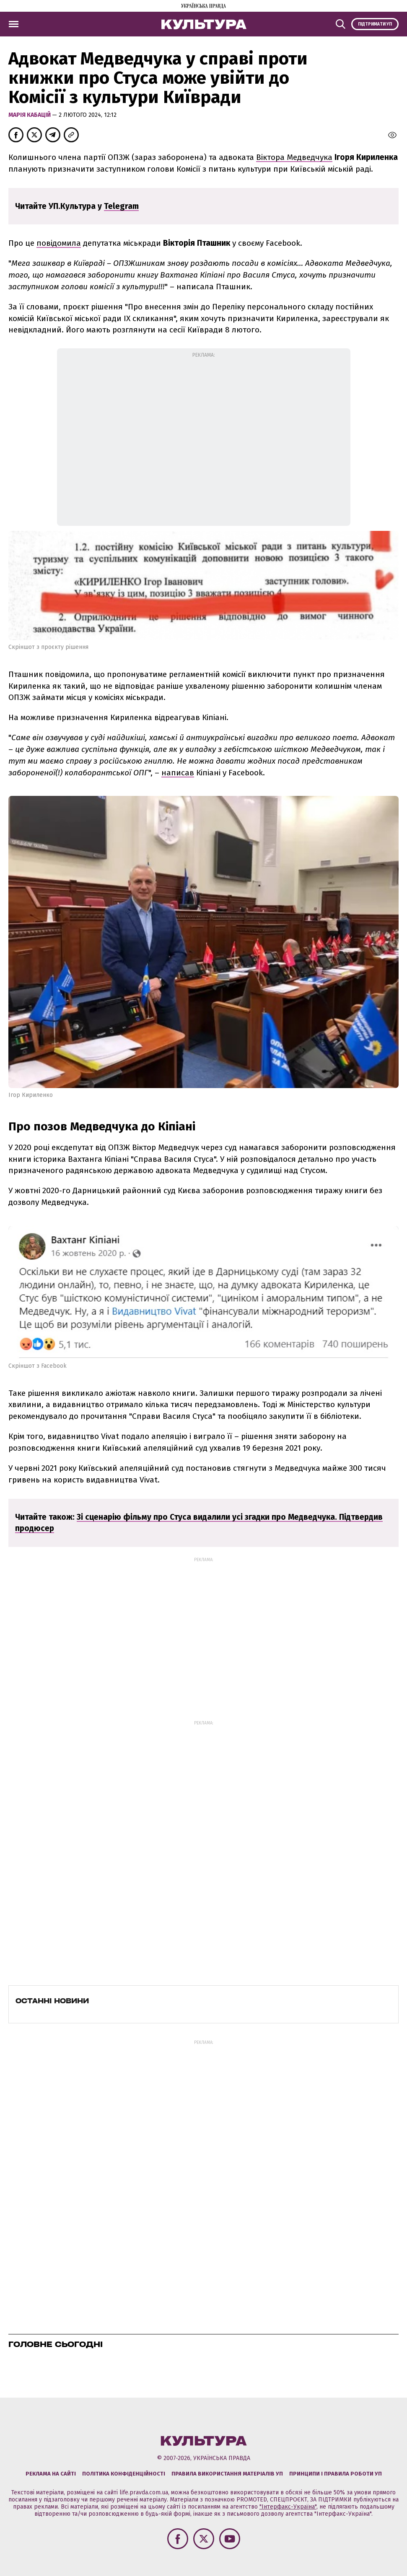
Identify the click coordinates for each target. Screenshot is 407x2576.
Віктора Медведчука (294, 157)
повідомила (58, 243)
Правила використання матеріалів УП (227, 2473)
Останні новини (52, 2000)
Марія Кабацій (30, 114)
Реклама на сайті (51, 2473)
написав (177, 772)
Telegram (121, 206)
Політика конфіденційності (123, 2473)
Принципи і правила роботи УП (335, 2473)
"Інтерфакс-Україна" (287, 2506)
